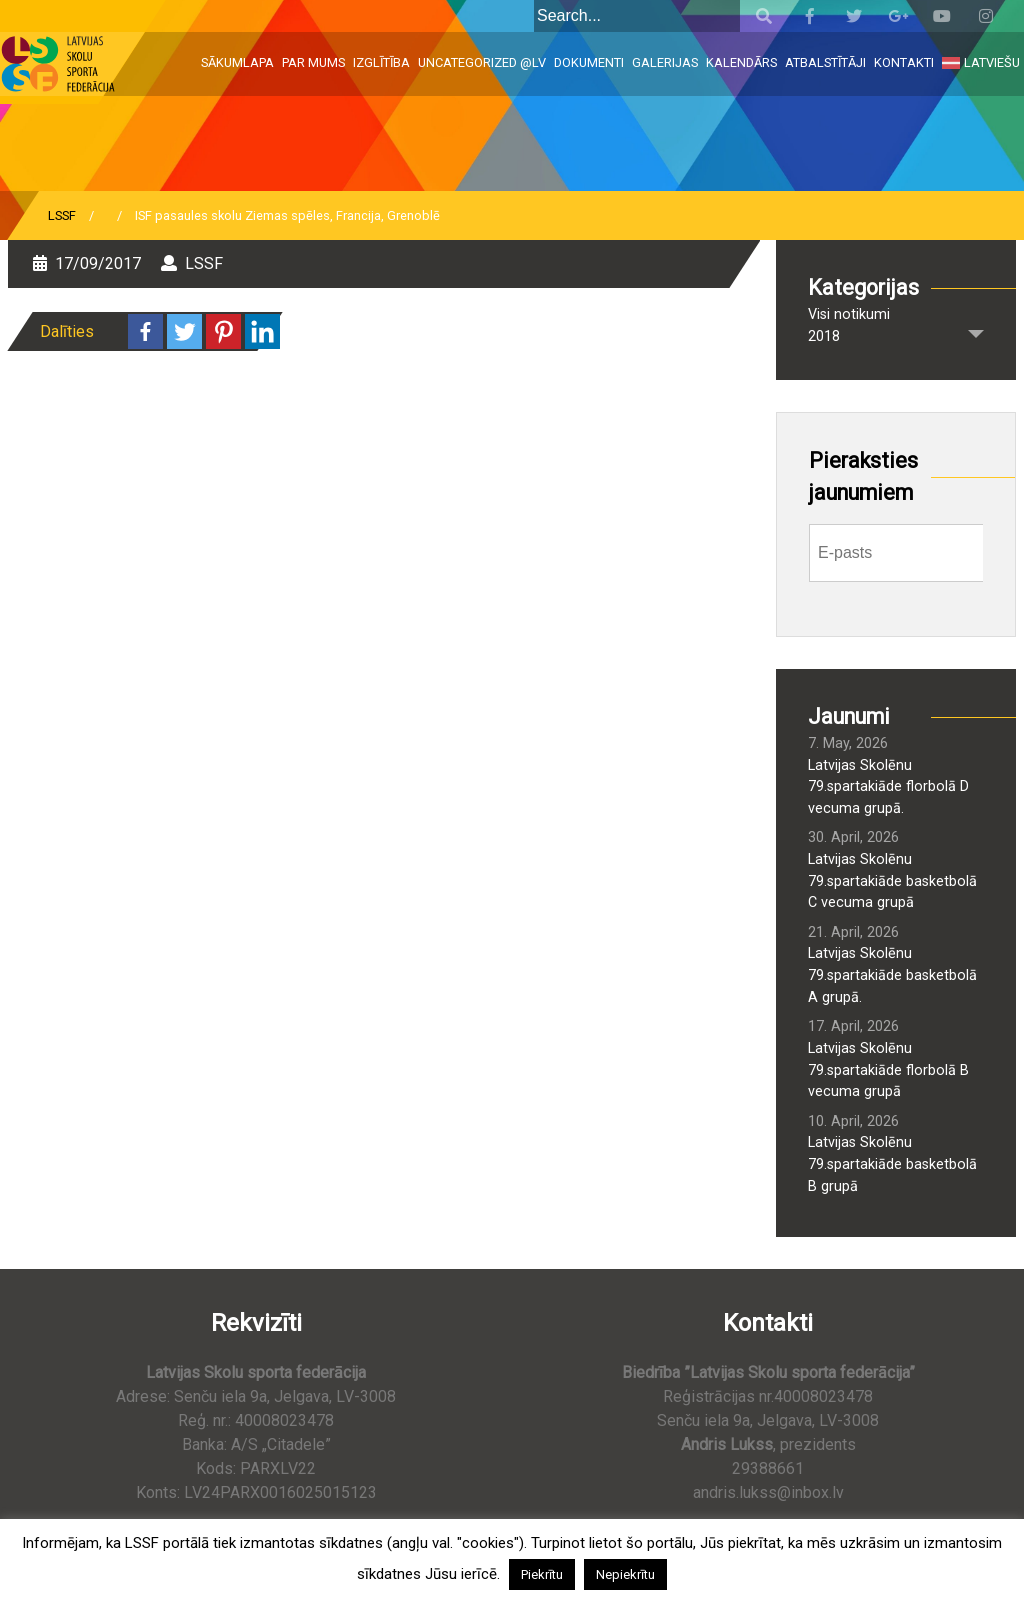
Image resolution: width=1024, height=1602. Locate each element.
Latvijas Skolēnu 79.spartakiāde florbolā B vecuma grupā (888, 1070)
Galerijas (665, 62)
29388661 (768, 1468)
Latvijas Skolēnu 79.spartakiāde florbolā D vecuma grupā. (888, 787)
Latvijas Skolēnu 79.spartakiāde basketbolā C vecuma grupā (892, 881)
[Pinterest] (223, 331)
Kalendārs (741, 62)
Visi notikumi (849, 314)
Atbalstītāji (825, 62)
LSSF (62, 215)
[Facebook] (145, 331)
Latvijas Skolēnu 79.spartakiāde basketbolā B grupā (892, 1164)
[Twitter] (184, 331)
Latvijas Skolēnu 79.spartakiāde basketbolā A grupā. (892, 975)
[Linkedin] (262, 331)
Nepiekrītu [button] (625, 1574)
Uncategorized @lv (482, 62)
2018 (824, 336)
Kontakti (904, 62)
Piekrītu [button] (542, 1574)
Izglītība (381, 62)
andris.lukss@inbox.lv (768, 1492)
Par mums (313, 62)
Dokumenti (589, 62)
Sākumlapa (237, 62)
